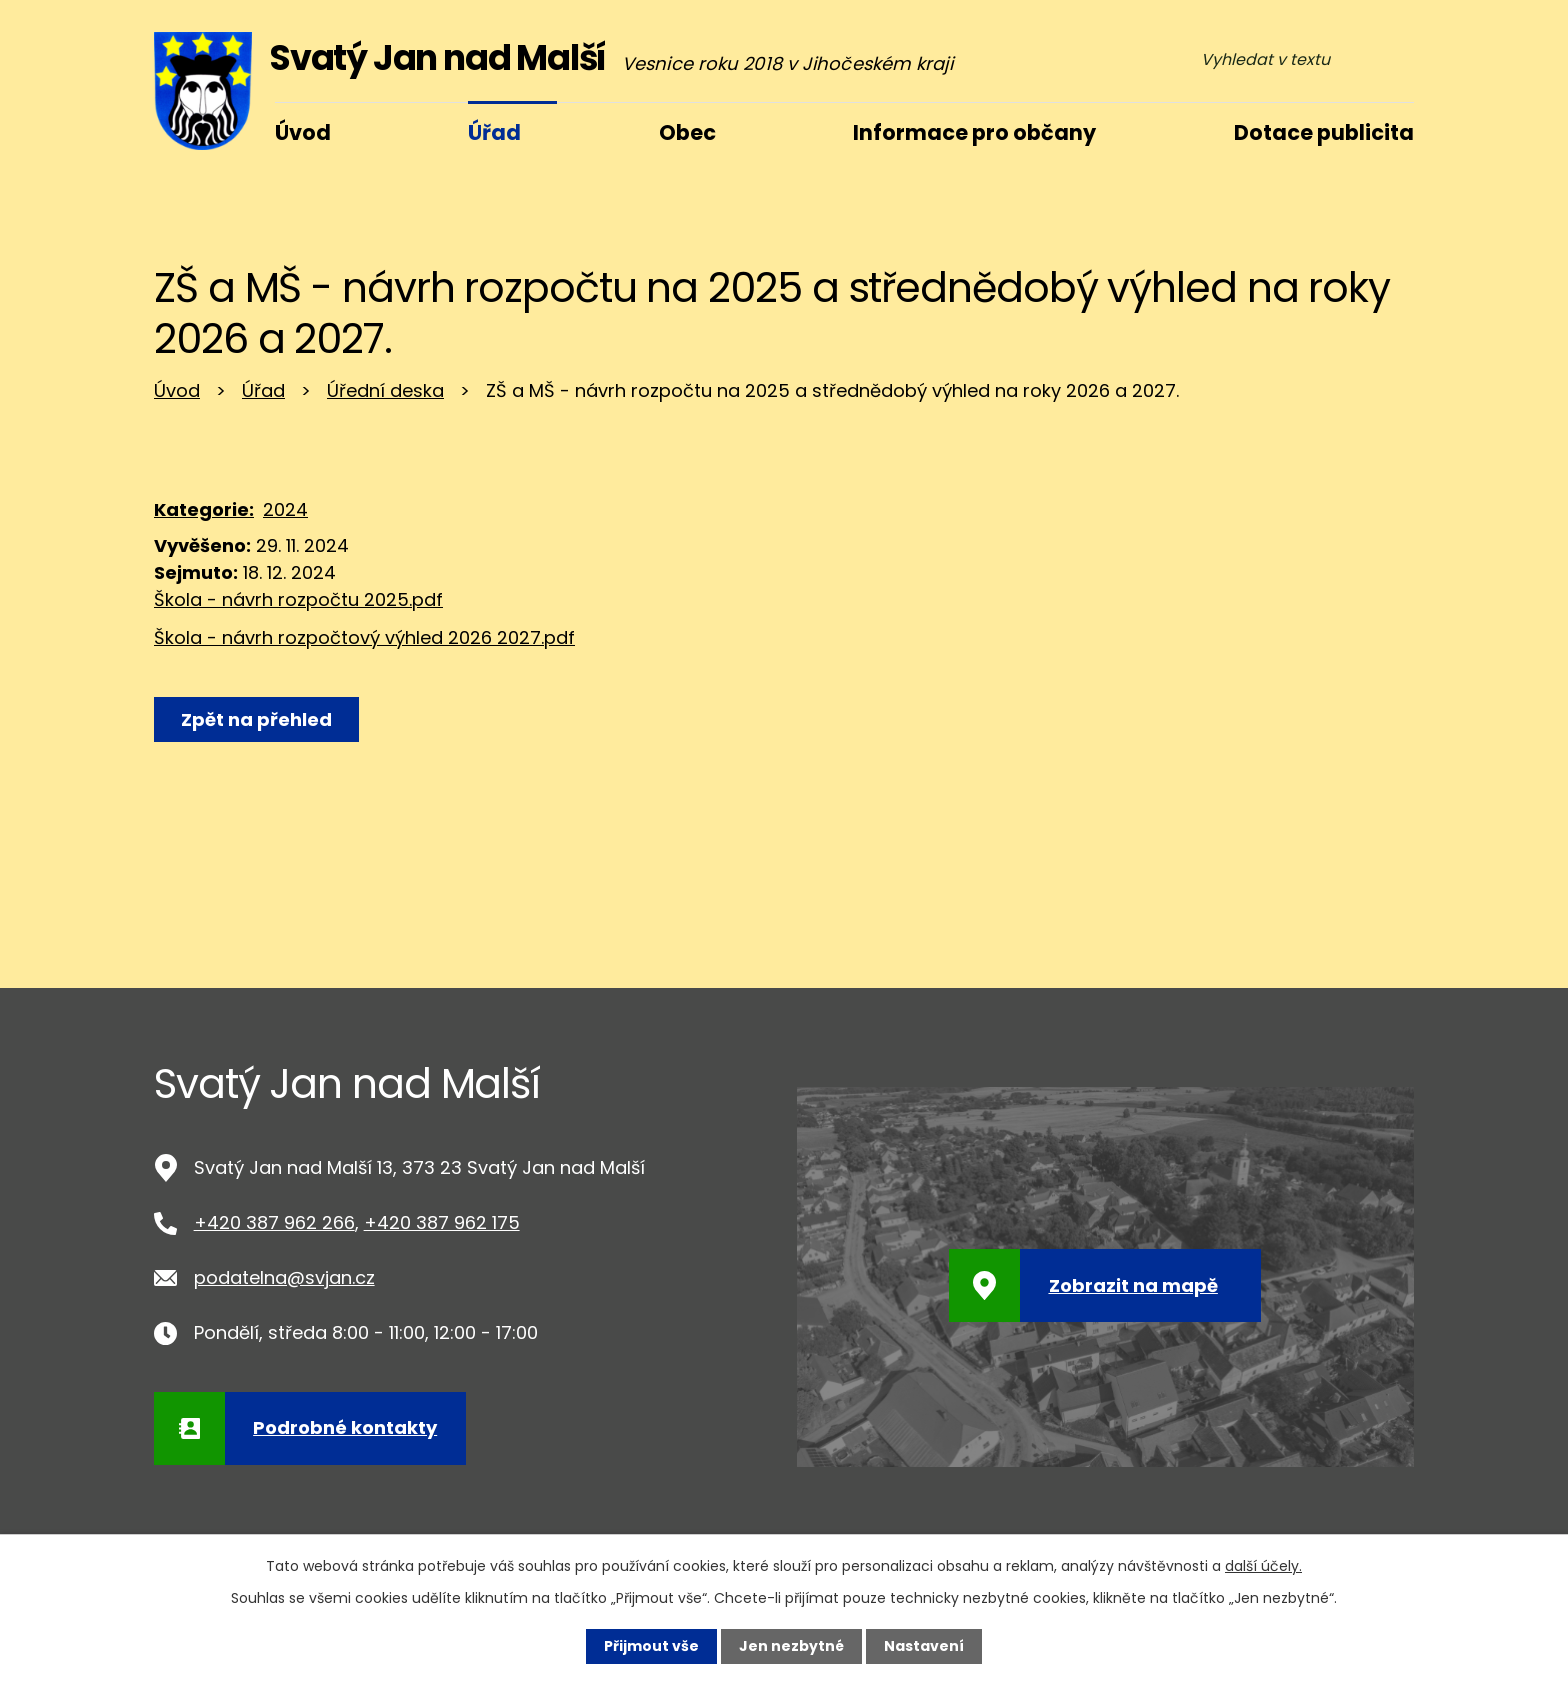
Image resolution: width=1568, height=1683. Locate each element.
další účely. (1263, 1566)
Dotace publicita (1324, 132)
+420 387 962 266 (274, 1222)
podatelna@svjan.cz (284, 1277)
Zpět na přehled (256, 719)
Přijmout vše (651, 1646)
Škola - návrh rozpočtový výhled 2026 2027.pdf (364, 637)
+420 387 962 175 (442, 1222)
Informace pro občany (974, 132)
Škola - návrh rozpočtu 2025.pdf (298, 599)
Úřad (263, 390)
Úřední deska (385, 390)
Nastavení (924, 1646)
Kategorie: (204, 509)
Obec (687, 132)
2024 (285, 509)
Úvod (177, 390)
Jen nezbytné (791, 1646)
